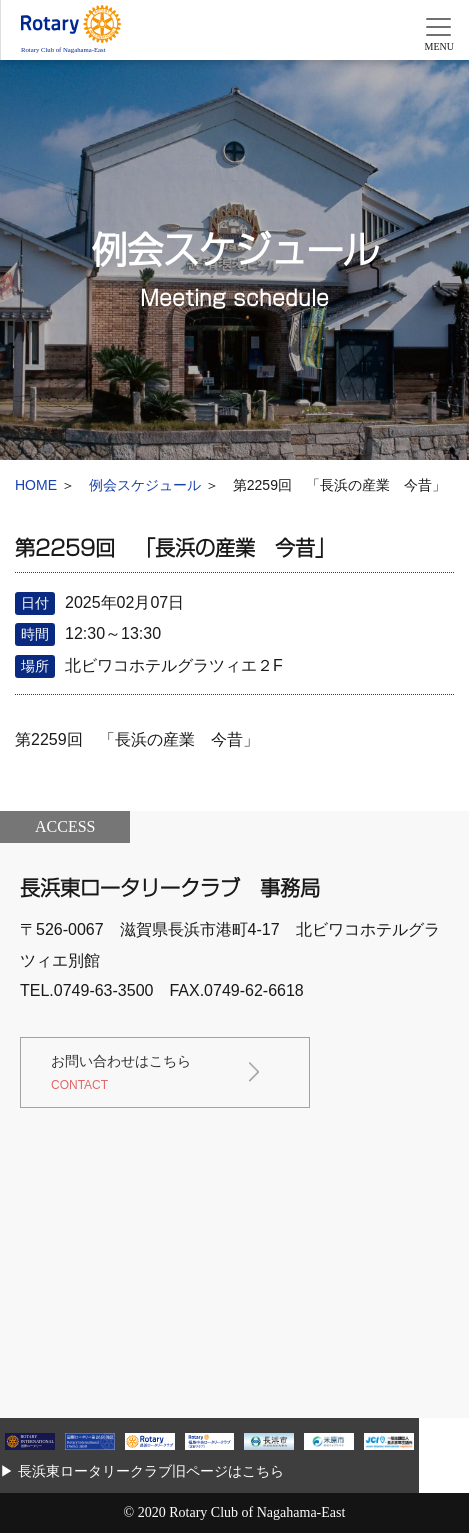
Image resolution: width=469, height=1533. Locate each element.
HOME (36, 485)
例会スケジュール (145, 485)
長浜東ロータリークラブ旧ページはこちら (151, 1471)
